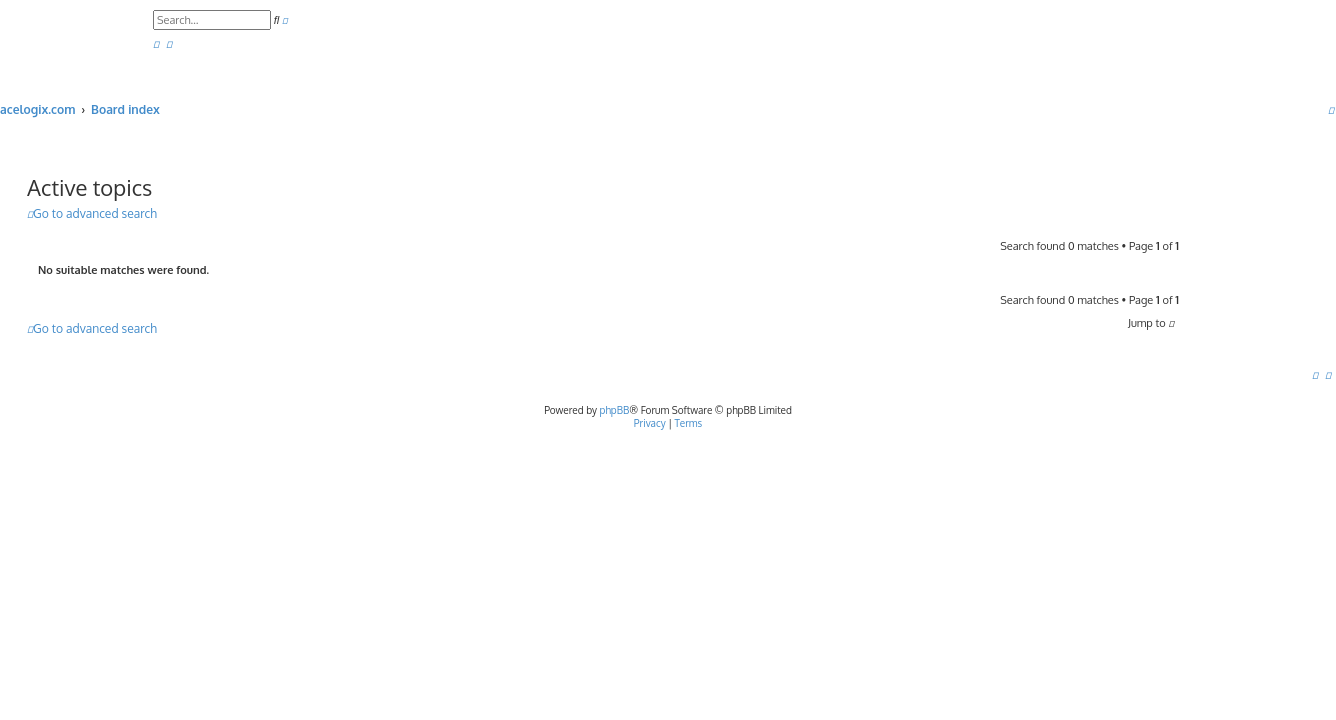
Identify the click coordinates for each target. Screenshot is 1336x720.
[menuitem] (156, 44)
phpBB (615, 410)
